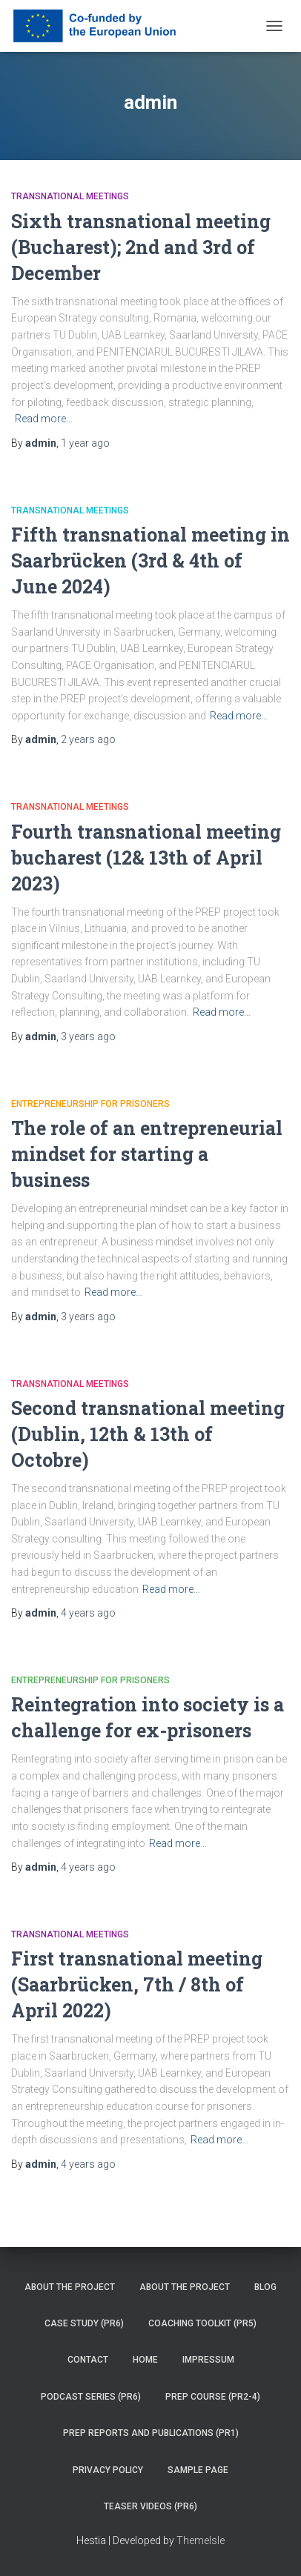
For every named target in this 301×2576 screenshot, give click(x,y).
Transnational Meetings (70, 196)
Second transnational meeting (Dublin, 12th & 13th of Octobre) (148, 1434)
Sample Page (198, 2470)
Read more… (44, 419)
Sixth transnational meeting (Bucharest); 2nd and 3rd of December (141, 247)
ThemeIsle (200, 2540)
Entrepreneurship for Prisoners (90, 1104)
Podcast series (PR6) (91, 2397)
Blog (265, 2287)
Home (145, 2359)
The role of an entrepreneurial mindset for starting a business (146, 1154)
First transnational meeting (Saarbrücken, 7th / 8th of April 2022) (136, 1984)
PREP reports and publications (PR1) (151, 2433)
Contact (87, 2359)
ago (85, 443)
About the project (69, 2287)
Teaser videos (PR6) (150, 2506)
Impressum (208, 2359)
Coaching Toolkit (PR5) (202, 2323)
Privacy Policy (108, 2470)
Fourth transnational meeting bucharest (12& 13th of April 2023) (146, 857)
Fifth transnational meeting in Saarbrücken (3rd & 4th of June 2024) (150, 560)
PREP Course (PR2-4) (212, 2397)
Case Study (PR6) (84, 2323)
